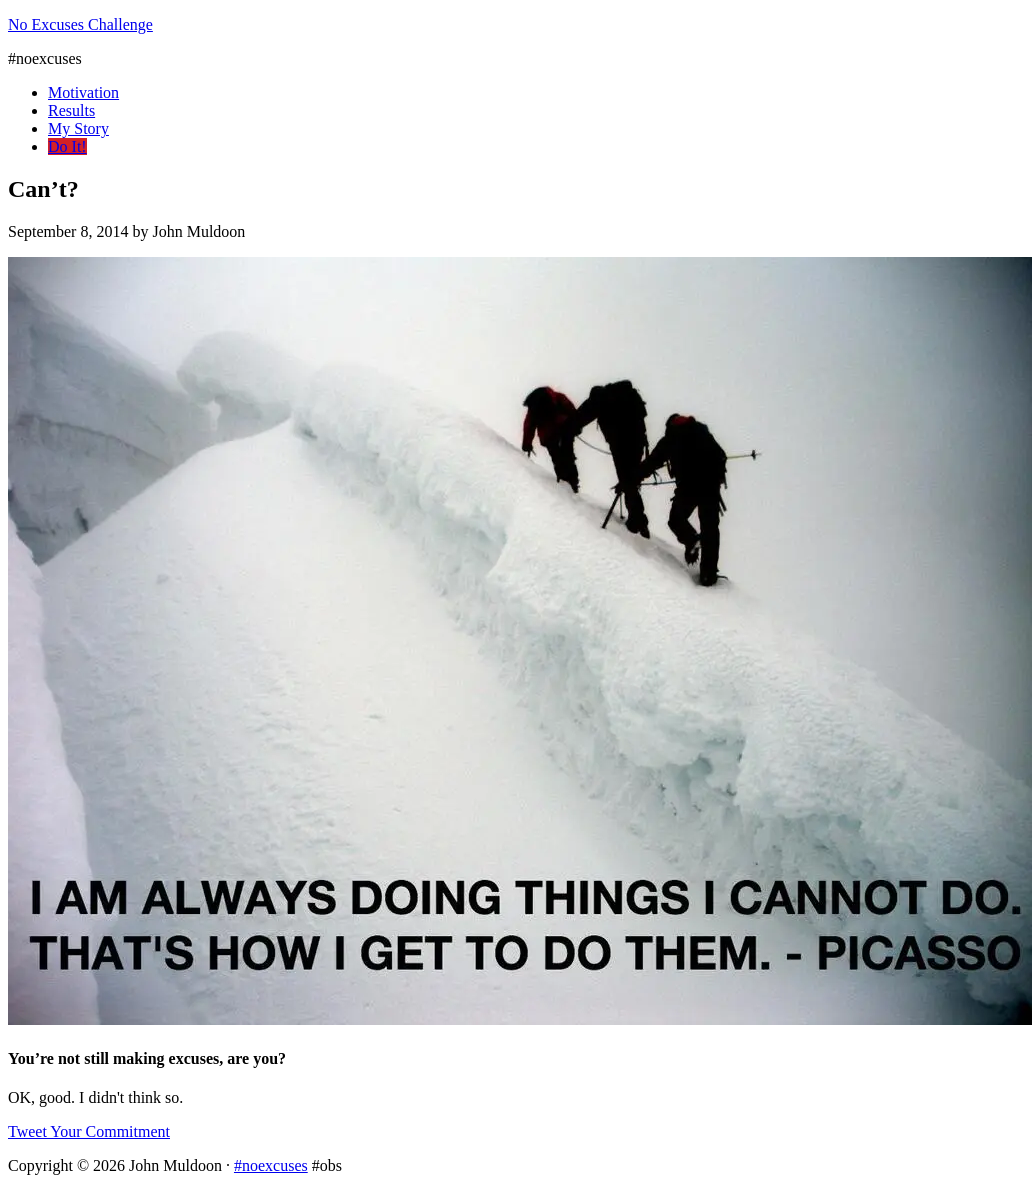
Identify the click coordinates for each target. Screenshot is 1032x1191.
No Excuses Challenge (80, 24)
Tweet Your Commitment (89, 1131)
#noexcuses (271, 1165)
